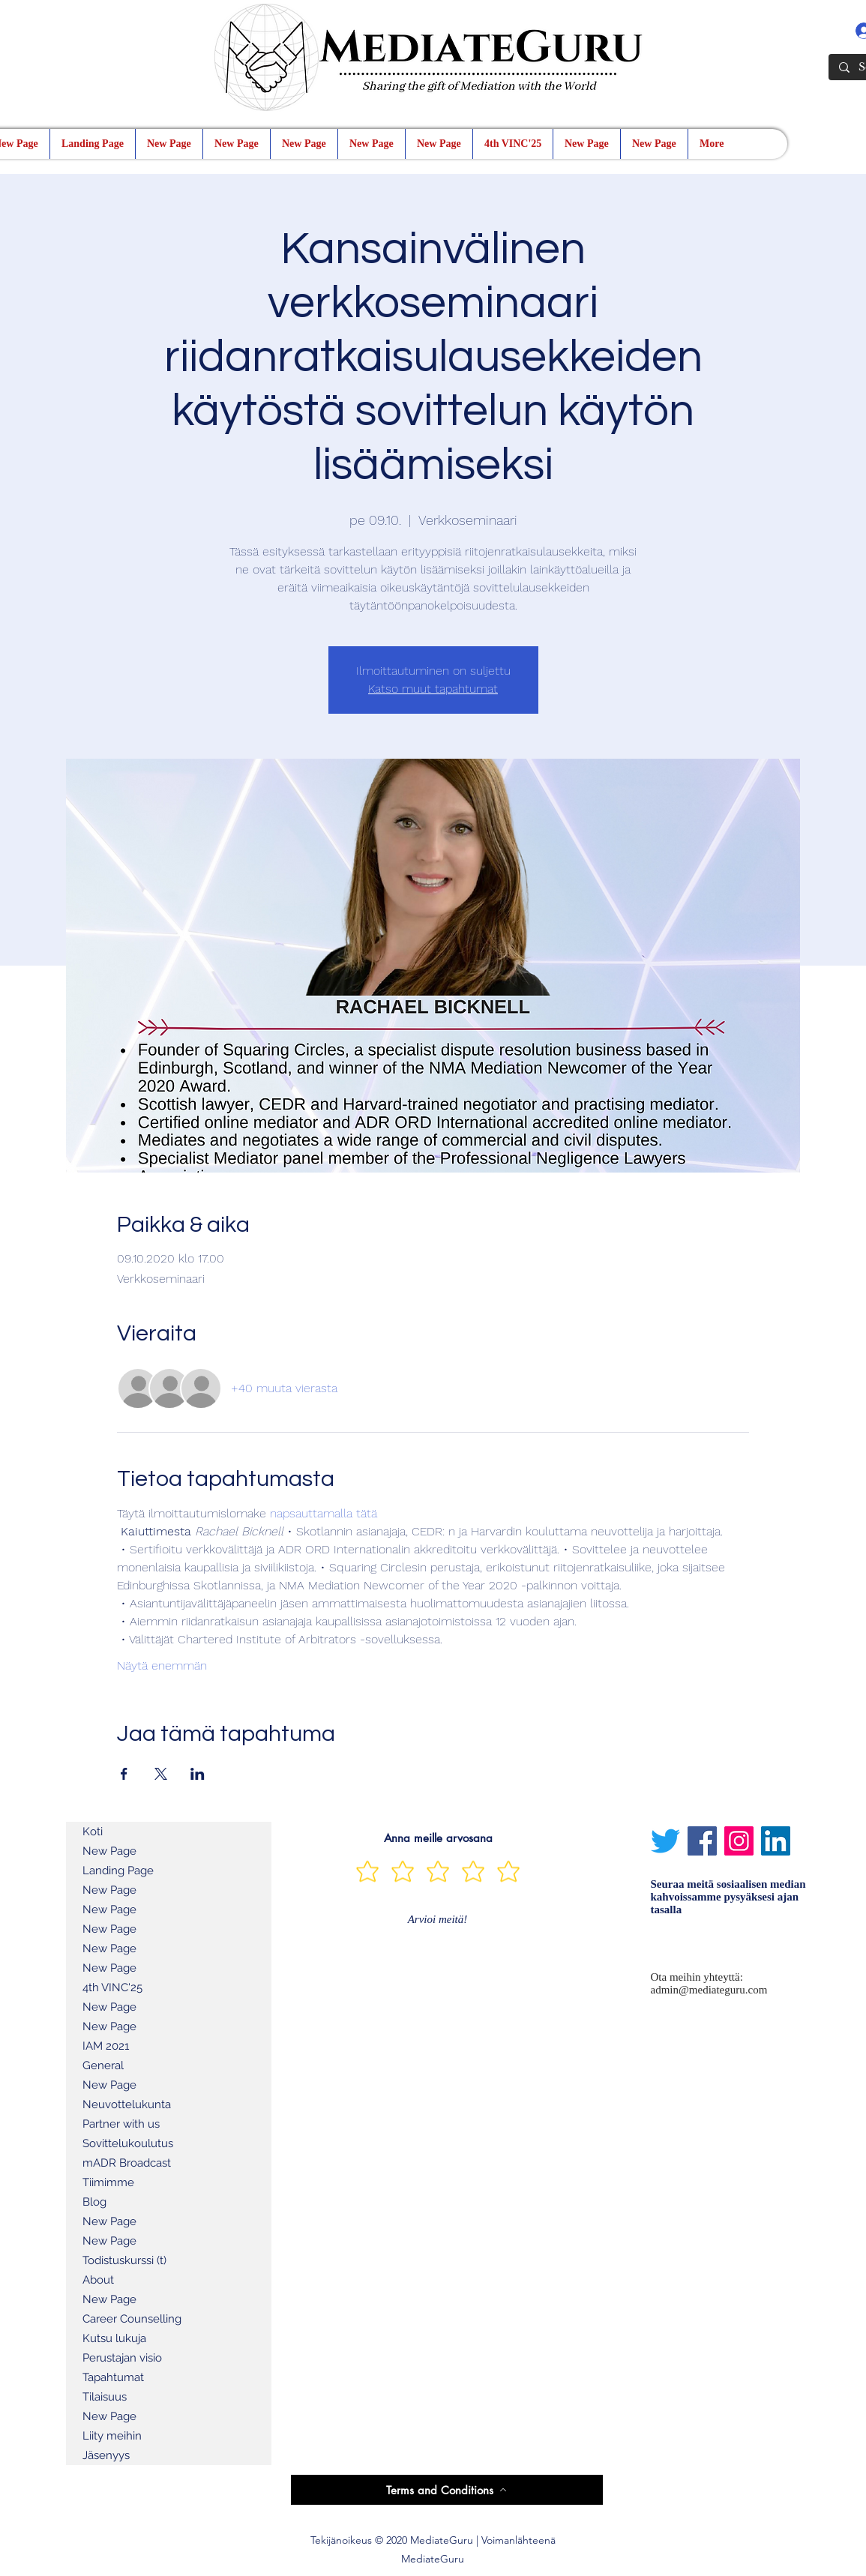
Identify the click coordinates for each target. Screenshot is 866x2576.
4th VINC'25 (112, 1987)
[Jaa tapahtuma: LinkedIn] (197, 1774)
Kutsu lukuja (114, 2338)
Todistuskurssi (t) (124, 2260)
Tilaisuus (104, 2397)
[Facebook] (702, 1841)
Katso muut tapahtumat (433, 688)
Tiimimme (108, 2182)
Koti (92, 1831)
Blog (94, 2202)
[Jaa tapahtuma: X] (161, 1774)
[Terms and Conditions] (447, 2490)
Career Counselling (131, 2319)
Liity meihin (112, 2436)
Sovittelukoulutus (127, 2143)
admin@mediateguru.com (709, 1990)
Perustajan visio (122, 2358)
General (103, 2065)
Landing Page (118, 1870)
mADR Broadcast (126, 2163)
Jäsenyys (106, 2455)
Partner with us (121, 2124)
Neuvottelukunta (126, 2104)
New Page (109, 1851)
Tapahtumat (113, 2377)
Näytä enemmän (162, 1665)
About (98, 2280)
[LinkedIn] (775, 1841)
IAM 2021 (105, 2046)
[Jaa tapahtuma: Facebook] (124, 1774)
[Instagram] (739, 1841)
